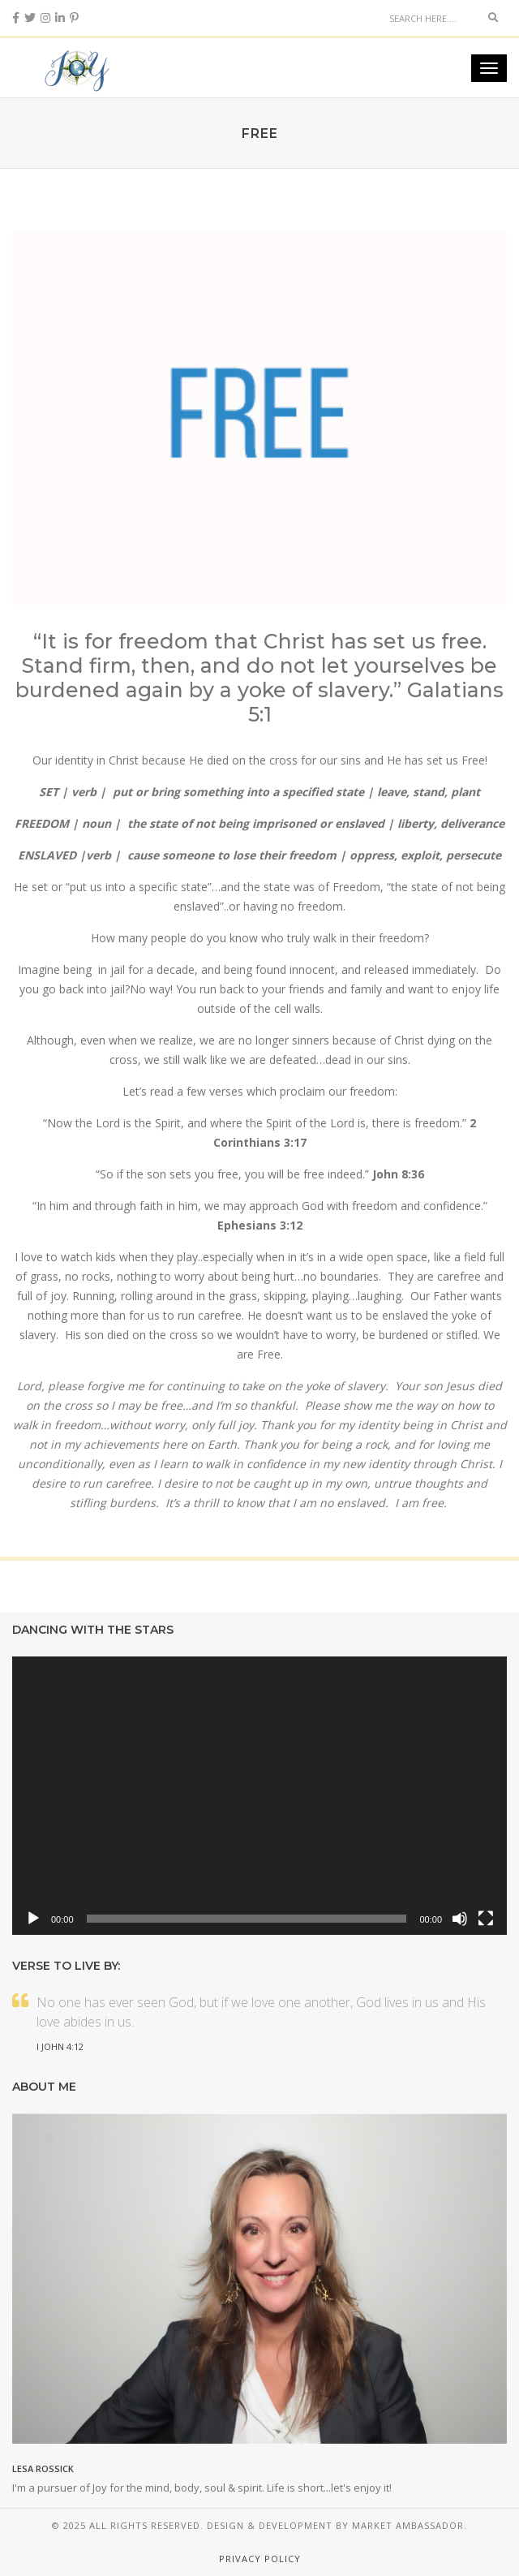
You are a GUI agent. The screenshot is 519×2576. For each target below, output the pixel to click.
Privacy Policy (260, 2558)
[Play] (33, 1918)
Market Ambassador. (409, 2525)
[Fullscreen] (486, 1918)
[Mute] (460, 1918)
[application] (259, 1795)
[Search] (430, 18)
